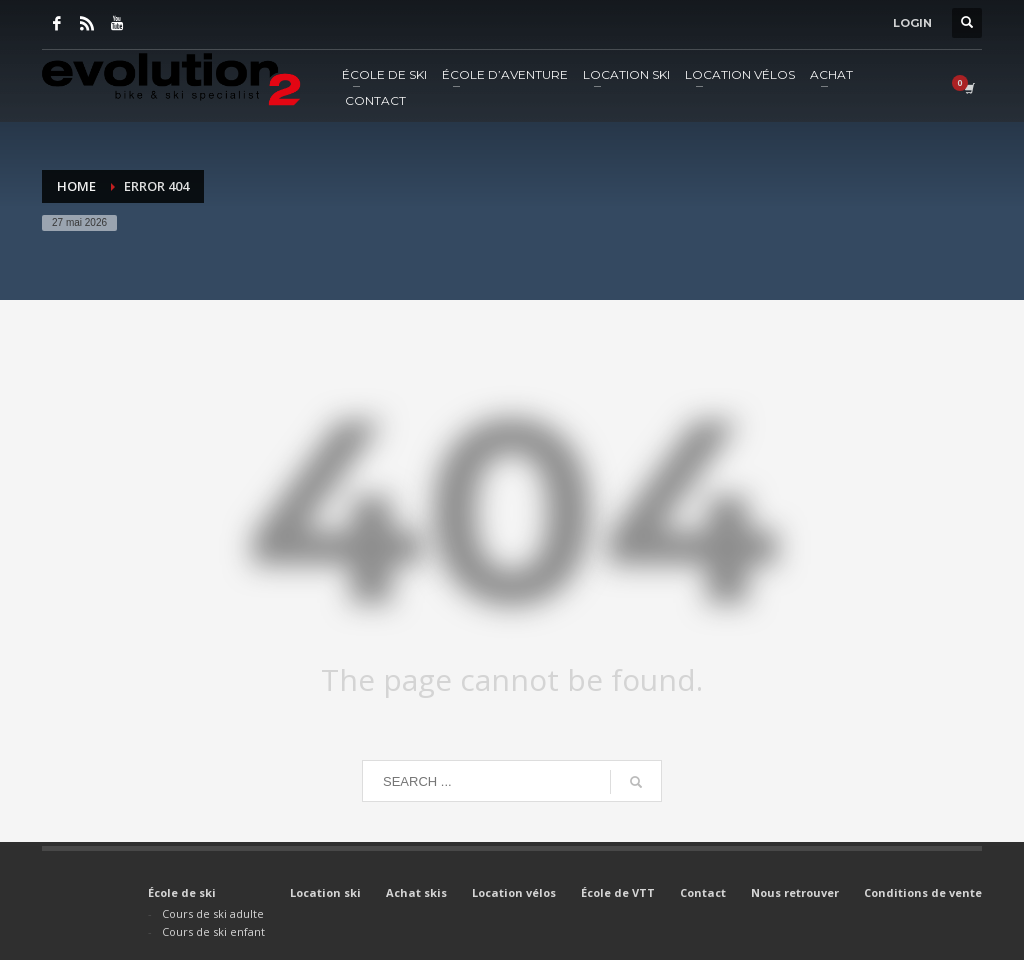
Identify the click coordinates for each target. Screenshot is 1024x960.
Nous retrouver (795, 892)
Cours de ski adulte (213, 913)
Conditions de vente (923, 892)
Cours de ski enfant (213, 931)
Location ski (325, 892)
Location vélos (514, 892)
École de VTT (618, 892)
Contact (703, 892)
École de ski (182, 892)
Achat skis (416, 892)
